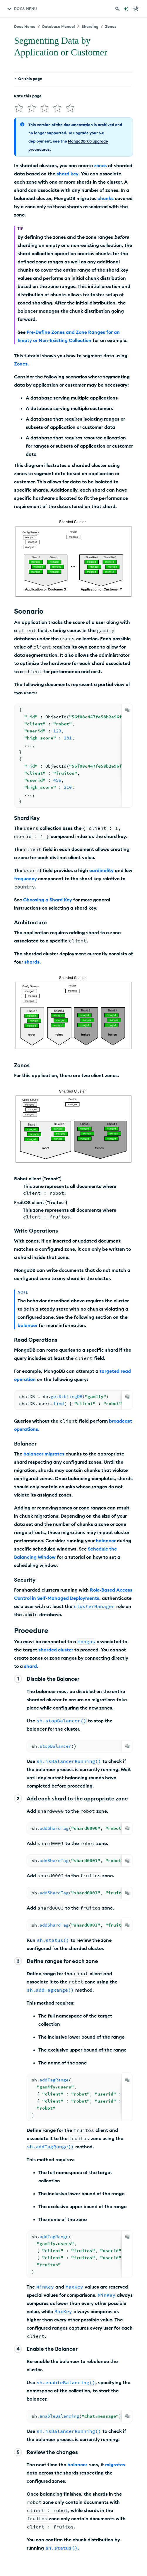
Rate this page (28, 96)
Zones (111, 26)
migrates (54, 1454)
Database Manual (58, 26)
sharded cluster (55, 1650)
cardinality (101, 870)
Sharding (90, 26)
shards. (32, 962)
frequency (25, 878)
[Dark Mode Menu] (136, 9)
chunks (106, 198)
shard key (67, 174)
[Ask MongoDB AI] (126, 9)
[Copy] (127, 710)
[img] (18, 108)
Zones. (21, 364)
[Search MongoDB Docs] (117, 9)
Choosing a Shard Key (47, 900)
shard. (31, 1666)
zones (100, 165)
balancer (27, 1325)
